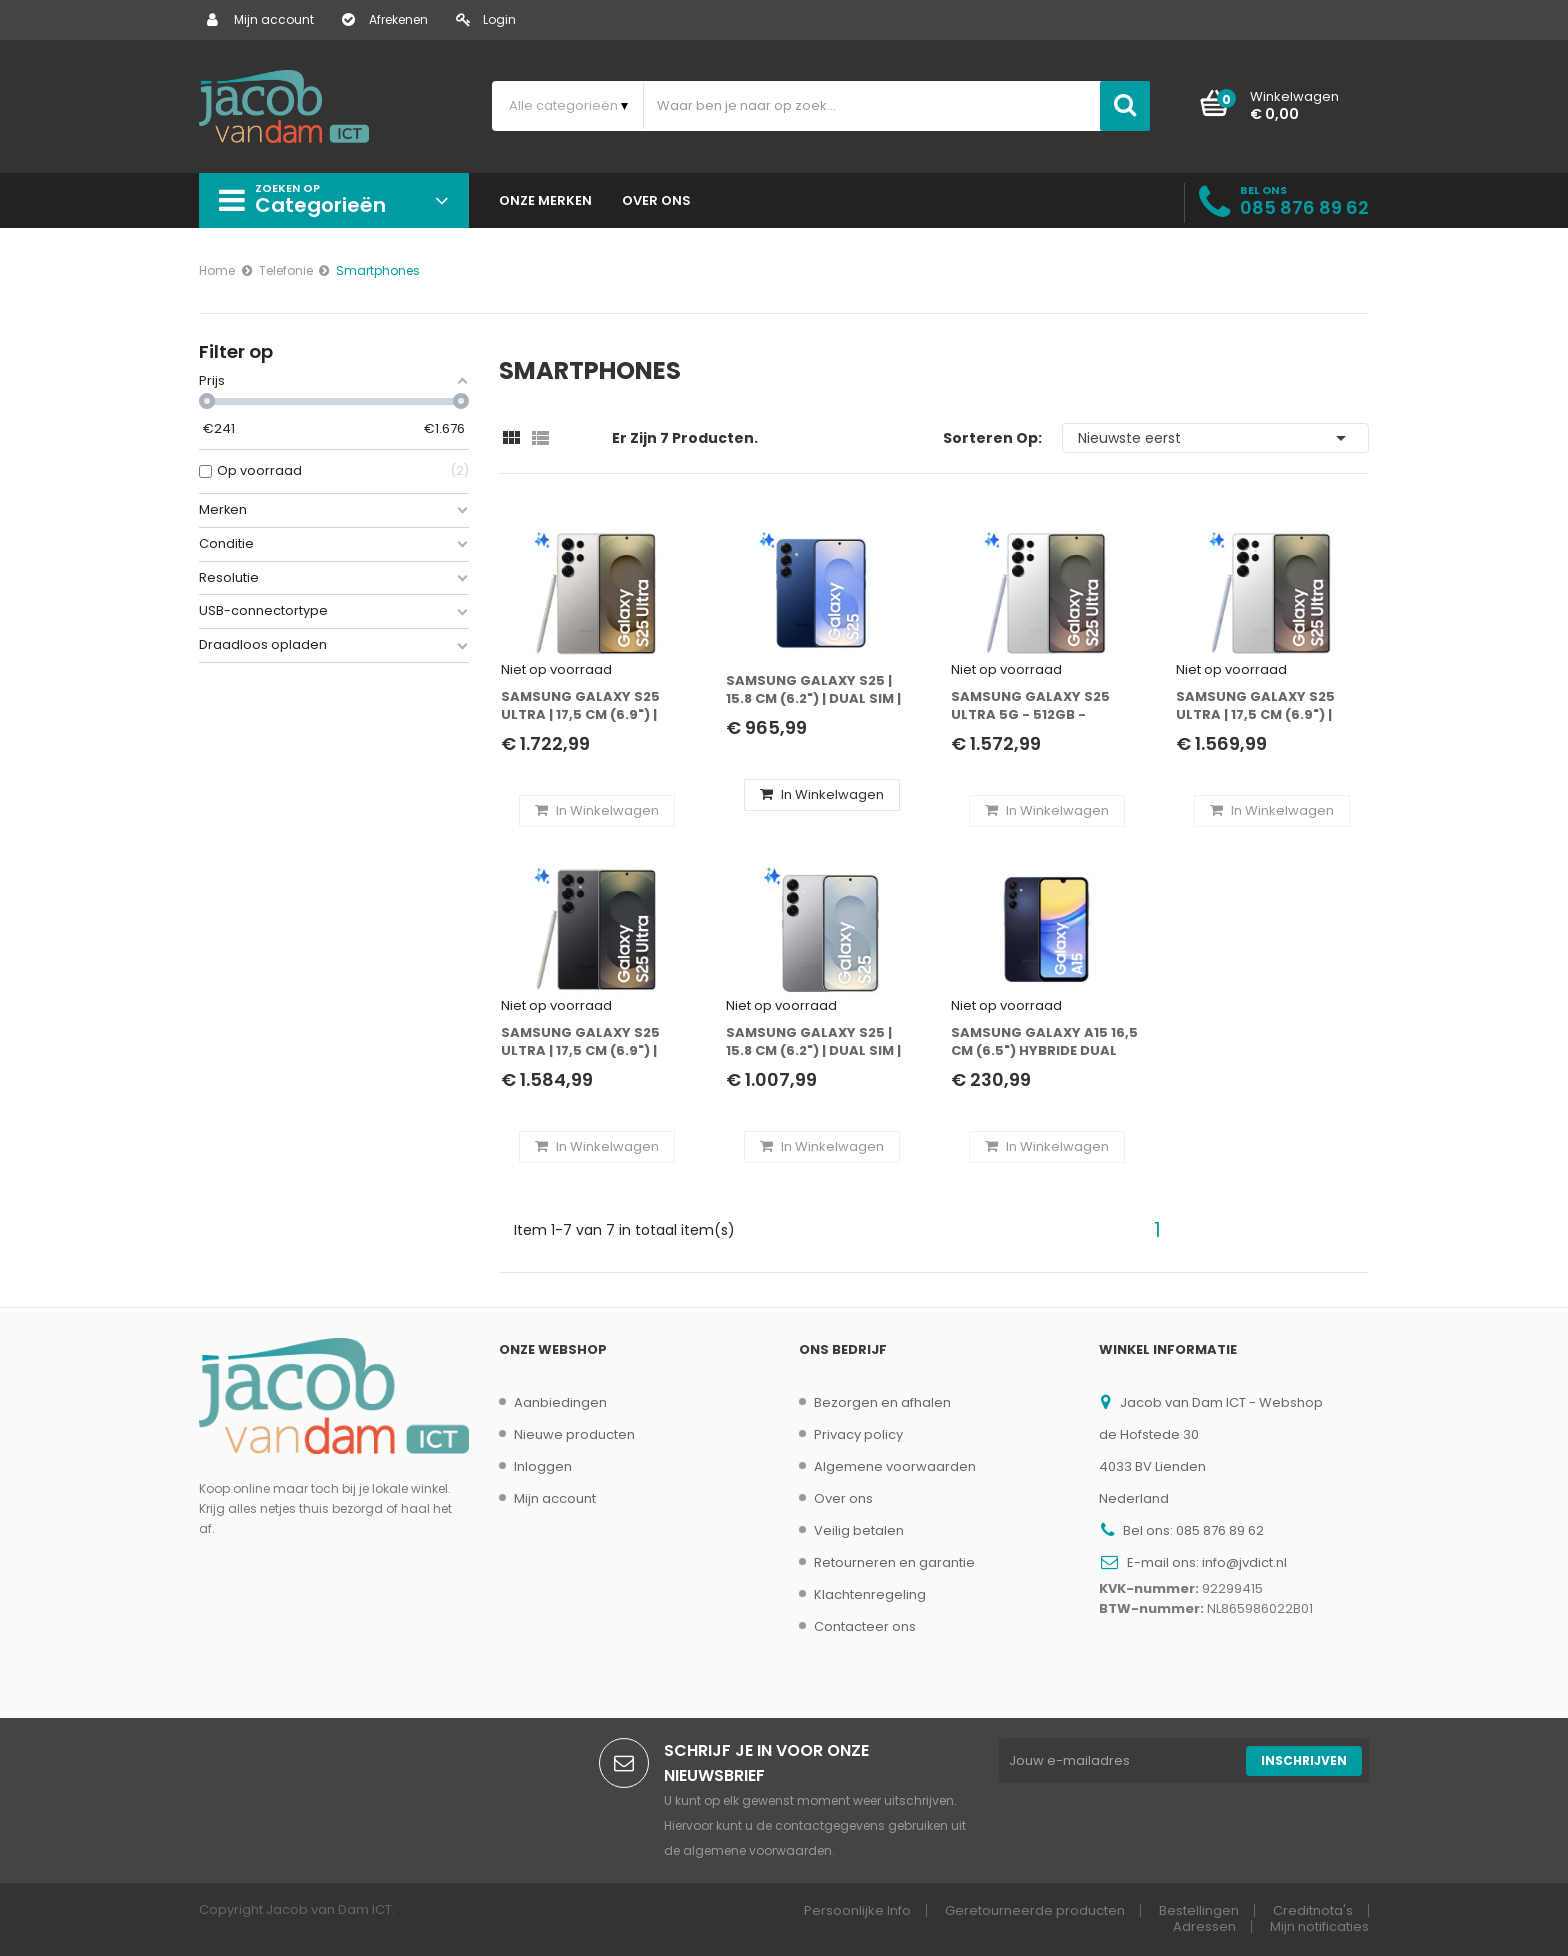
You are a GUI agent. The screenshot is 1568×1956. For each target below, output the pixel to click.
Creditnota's (1313, 1910)
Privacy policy (858, 1434)
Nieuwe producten (574, 1434)
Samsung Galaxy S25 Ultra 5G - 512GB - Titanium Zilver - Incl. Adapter (1033, 706)
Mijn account (260, 19)
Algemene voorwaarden (895, 1466)
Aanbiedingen (560, 1402)
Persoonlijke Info (857, 1910)
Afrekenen (385, 19)
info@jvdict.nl (1244, 1562)
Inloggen (543, 1466)
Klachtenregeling (870, 1594)
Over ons (843, 1498)
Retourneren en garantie (894, 1562)
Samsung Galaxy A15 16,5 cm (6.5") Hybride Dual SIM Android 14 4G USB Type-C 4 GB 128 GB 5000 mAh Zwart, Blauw (1044, 1042)
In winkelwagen (822, 794)
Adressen (1204, 1926)
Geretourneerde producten (1035, 1910)
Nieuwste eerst (1216, 438)
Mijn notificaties (1319, 1926)
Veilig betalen (859, 1530)
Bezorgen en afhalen (882, 1402)
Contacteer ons (865, 1626)
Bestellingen (1199, 1910)
